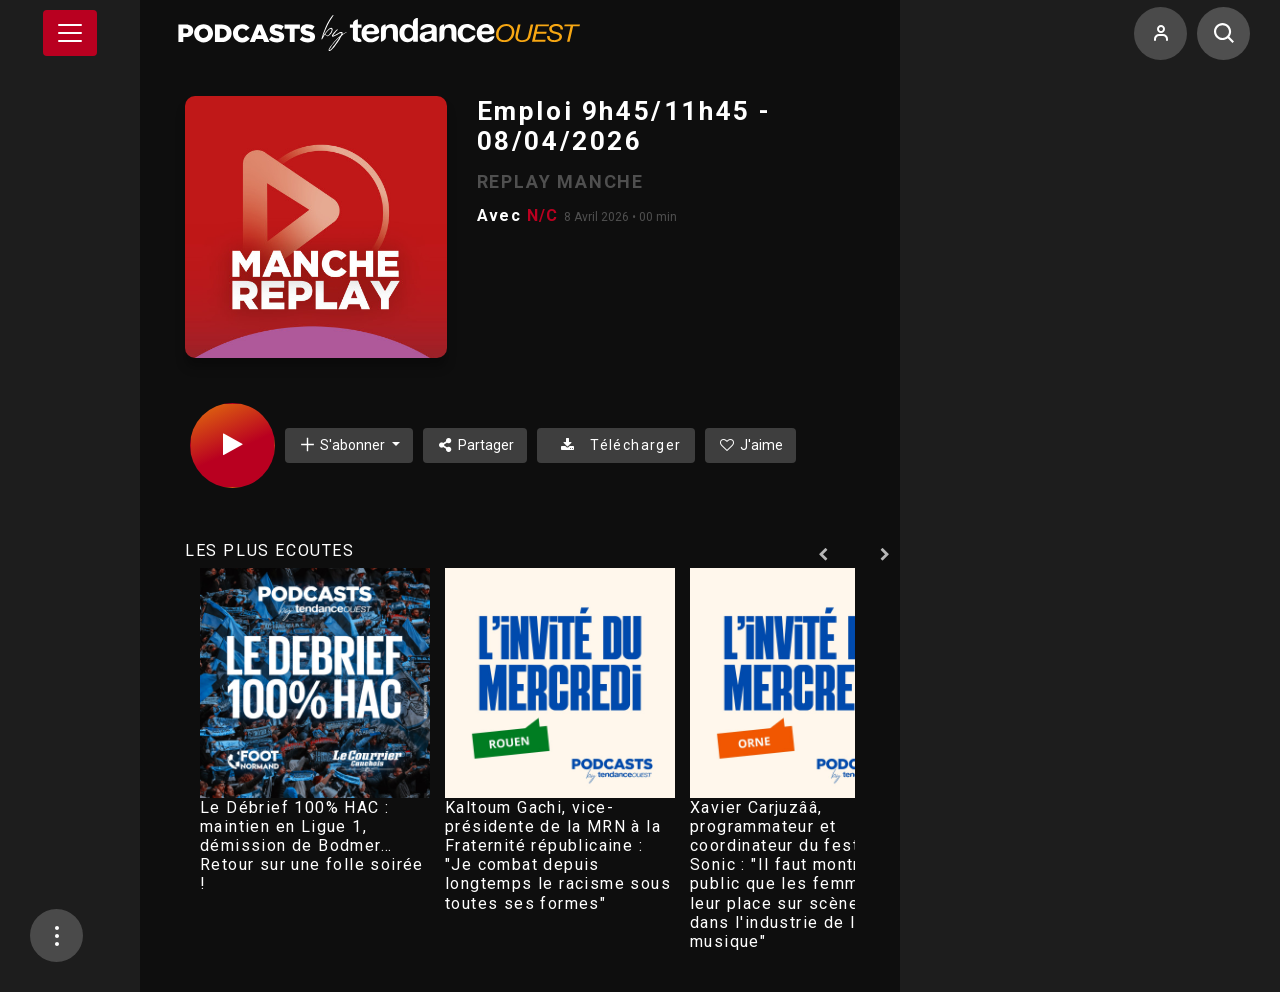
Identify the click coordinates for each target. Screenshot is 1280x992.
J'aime (751, 445)
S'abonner (343, 444)
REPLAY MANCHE (560, 181)
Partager (475, 445)
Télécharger (615, 445)
